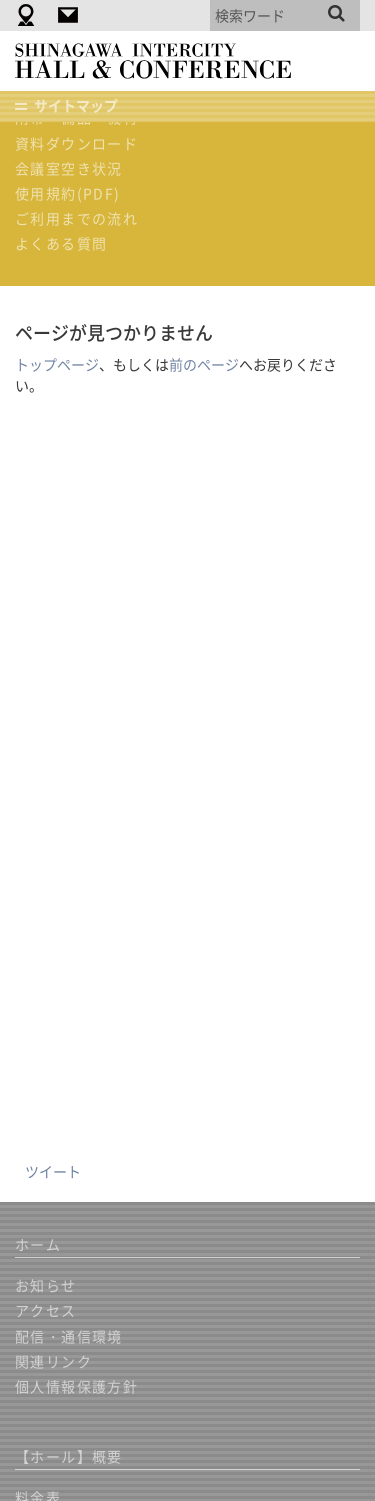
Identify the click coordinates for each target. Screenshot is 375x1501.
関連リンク (53, 1361)
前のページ (204, 364)
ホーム (38, 1244)
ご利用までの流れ (76, 218)
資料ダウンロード (76, 143)
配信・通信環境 (69, 1336)
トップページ (57, 364)
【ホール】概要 (69, 1456)
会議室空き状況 (69, 168)
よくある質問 (61, 243)
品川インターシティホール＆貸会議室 (162, 61)
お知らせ (46, 1285)
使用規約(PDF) (68, 193)
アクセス (46, 1310)
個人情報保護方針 (76, 1386)
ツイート (53, 1171)
